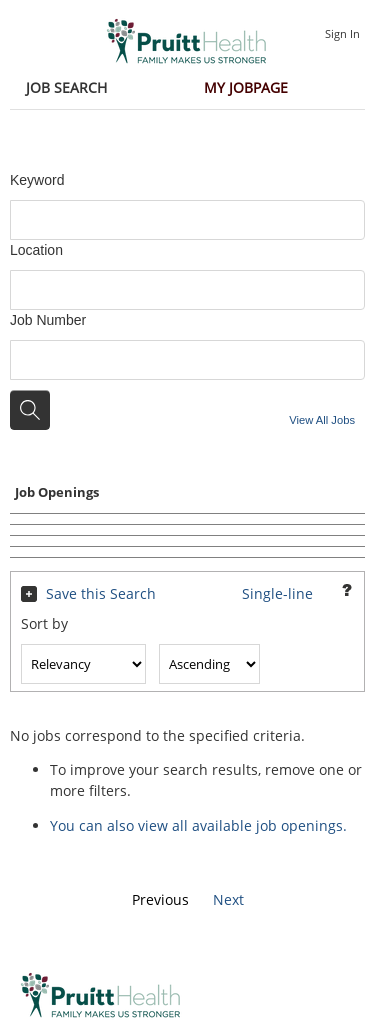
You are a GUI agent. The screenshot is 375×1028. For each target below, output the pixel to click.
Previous (160, 899)
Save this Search (101, 593)
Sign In (342, 33)
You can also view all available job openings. (198, 825)
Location (36, 250)
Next (228, 899)
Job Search (66, 87)
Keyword (37, 180)
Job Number (48, 320)
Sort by (44, 623)
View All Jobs (322, 420)
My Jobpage (246, 87)
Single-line (277, 593)
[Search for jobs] (30, 410)
